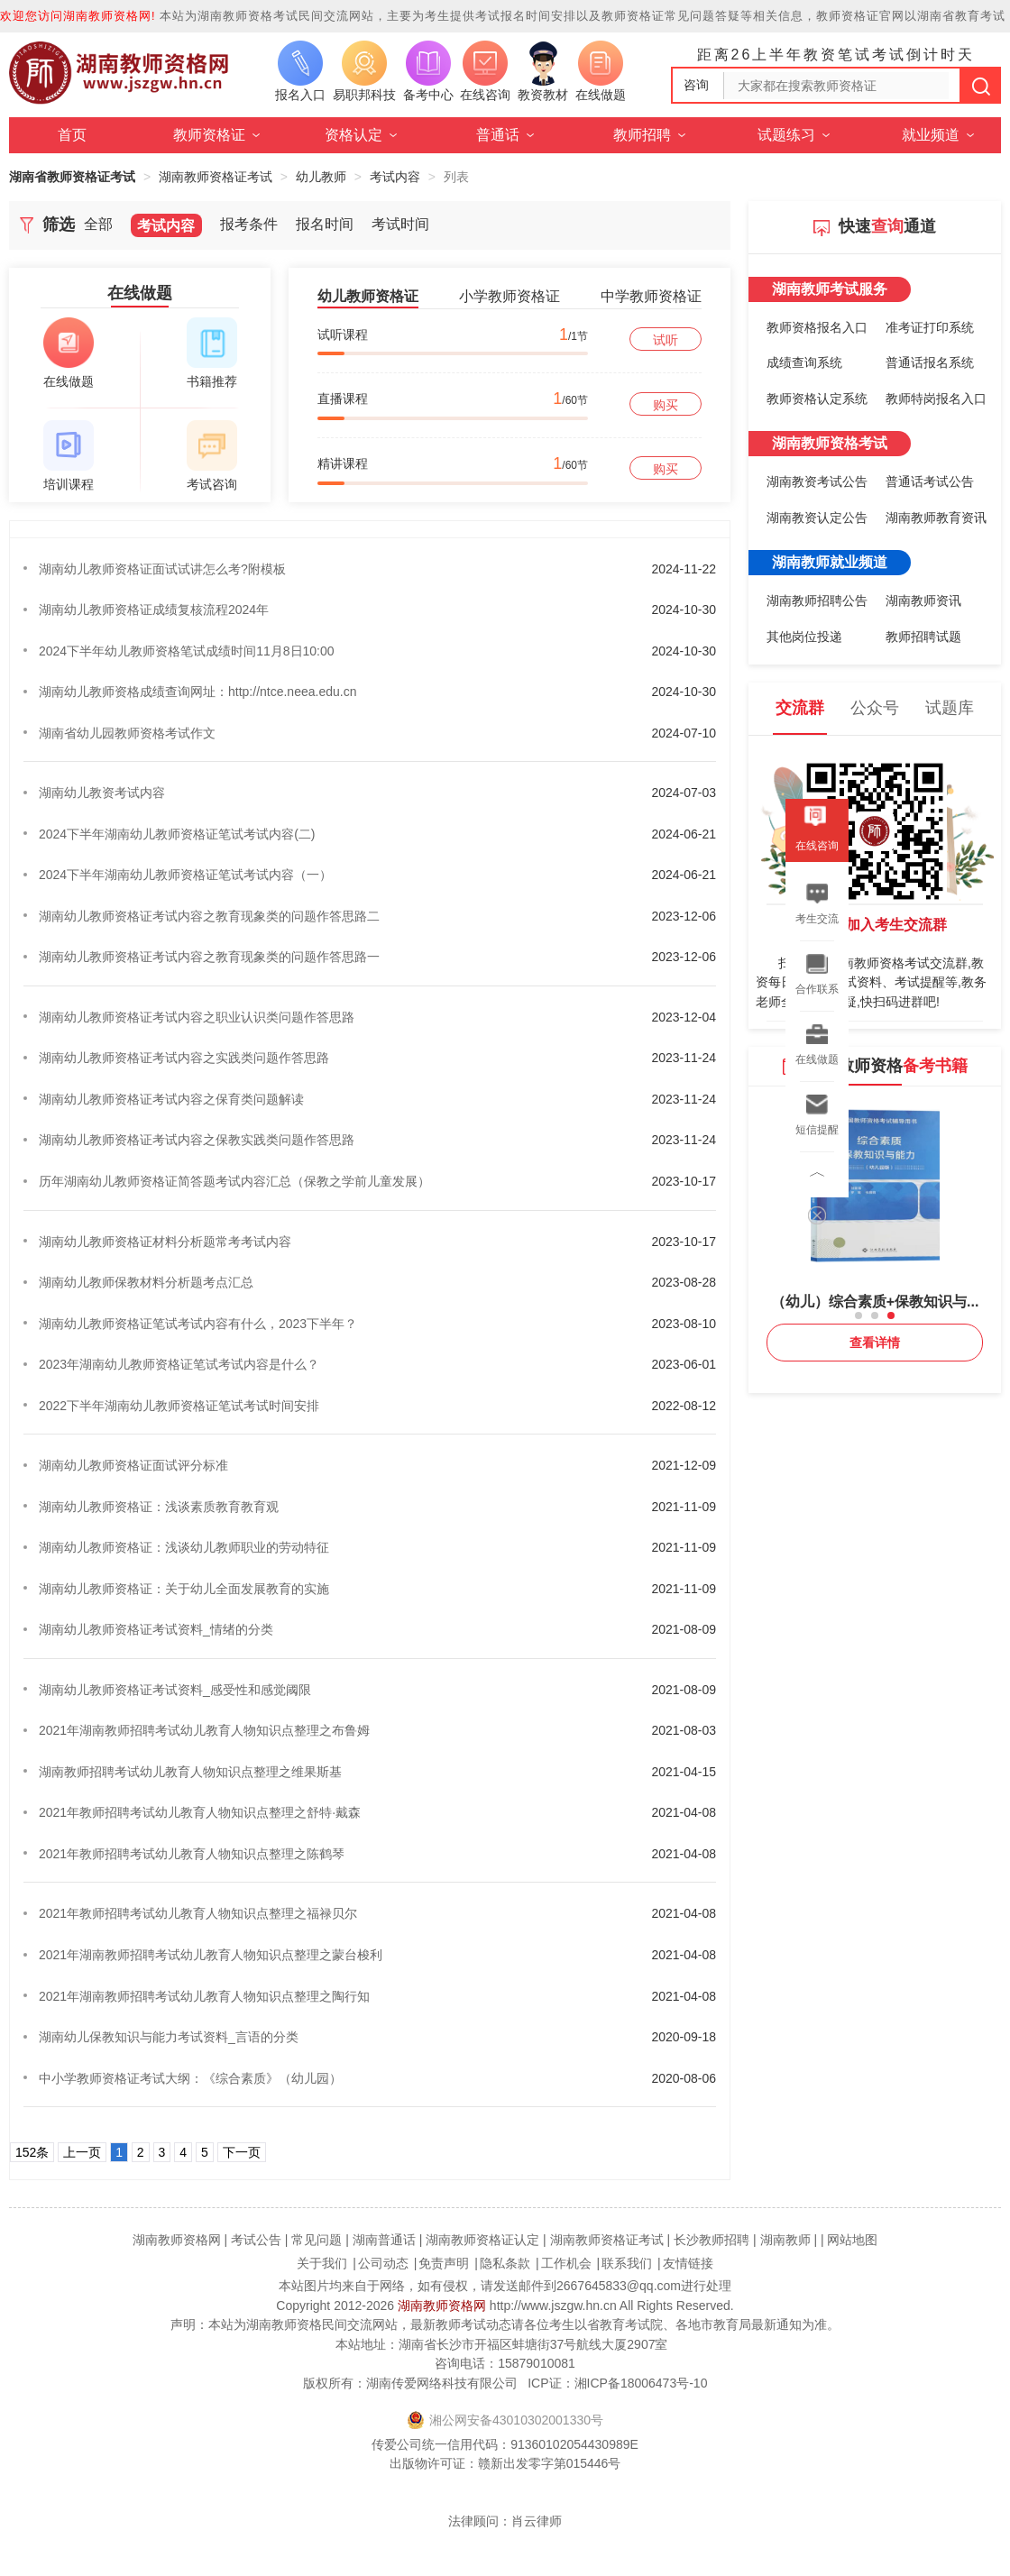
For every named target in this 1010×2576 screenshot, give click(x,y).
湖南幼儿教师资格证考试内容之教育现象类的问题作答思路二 (209, 916)
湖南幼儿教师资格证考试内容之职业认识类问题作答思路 (196, 1017)
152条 (32, 2152)
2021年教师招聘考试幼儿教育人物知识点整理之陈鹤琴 (191, 1854)
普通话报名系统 (930, 362)
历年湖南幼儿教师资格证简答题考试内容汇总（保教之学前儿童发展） (234, 1181)
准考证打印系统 (930, 327)
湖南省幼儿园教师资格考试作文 (127, 733)
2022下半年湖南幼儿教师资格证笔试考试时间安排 (179, 1405)
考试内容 (395, 177)
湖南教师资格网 (442, 2305)
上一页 (82, 2152)
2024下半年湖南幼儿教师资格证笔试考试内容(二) (177, 834)
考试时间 (400, 224)
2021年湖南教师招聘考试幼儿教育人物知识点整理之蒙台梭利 (210, 1955)
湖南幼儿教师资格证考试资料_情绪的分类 (156, 1629)
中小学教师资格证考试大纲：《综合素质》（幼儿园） (190, 2078)
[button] (858, 1315)
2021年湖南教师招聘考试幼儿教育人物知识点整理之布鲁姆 (204, 1730)
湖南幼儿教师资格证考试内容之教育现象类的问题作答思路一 (209, 956)
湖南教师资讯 (923, 600)
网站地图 (852, 2239)
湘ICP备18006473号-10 (641, 2383)
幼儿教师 (321, 177)
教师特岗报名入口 (936, 398)
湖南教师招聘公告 (817, 600)
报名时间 (325, 224)
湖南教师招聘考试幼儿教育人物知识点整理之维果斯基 (190, 1772)
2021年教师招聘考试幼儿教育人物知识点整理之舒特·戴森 (200, 1812)
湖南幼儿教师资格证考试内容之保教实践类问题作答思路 (196, 1139)
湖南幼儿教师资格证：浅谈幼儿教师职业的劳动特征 (184, 1547)
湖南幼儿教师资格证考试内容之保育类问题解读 (171, 1099)
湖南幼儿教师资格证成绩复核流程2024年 (154, 609)
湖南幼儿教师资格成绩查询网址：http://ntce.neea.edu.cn (197, 691)
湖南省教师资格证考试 (72, 177)
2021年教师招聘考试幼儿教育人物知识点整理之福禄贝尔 (198, 1913)
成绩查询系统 (804, 362)
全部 (98, 224)
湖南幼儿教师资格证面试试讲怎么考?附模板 (162, 569)
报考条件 (249, 224)
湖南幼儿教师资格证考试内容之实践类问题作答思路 (184, 1057)
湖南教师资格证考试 (215, 177)
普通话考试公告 (930, 481)
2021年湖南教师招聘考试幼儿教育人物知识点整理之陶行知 (204, 1996)
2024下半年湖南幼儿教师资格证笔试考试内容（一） (185, 874)
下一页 (242, 2152)
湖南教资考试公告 (817, 481)
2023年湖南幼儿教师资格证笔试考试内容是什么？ (179, 1364)
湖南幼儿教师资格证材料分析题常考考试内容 (165, 1241)
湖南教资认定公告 (817, 517)
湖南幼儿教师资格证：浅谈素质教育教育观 (159, 1506)
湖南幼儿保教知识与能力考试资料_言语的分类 (168, 2037)
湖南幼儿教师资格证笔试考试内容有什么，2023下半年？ (198, 1323)
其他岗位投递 (804, 636)
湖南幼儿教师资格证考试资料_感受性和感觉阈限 (175, 1689)
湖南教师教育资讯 (936, 517)
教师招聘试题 (923, 636)
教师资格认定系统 (817, 398)
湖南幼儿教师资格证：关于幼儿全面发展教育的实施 (184, 1588)
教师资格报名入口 (817, 327)
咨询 (696, 85)
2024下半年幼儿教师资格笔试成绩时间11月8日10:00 (187, 651)
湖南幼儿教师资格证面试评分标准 (133, 1465)
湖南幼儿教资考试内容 (102, 792)
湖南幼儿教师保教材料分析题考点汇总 (146, 1282)
